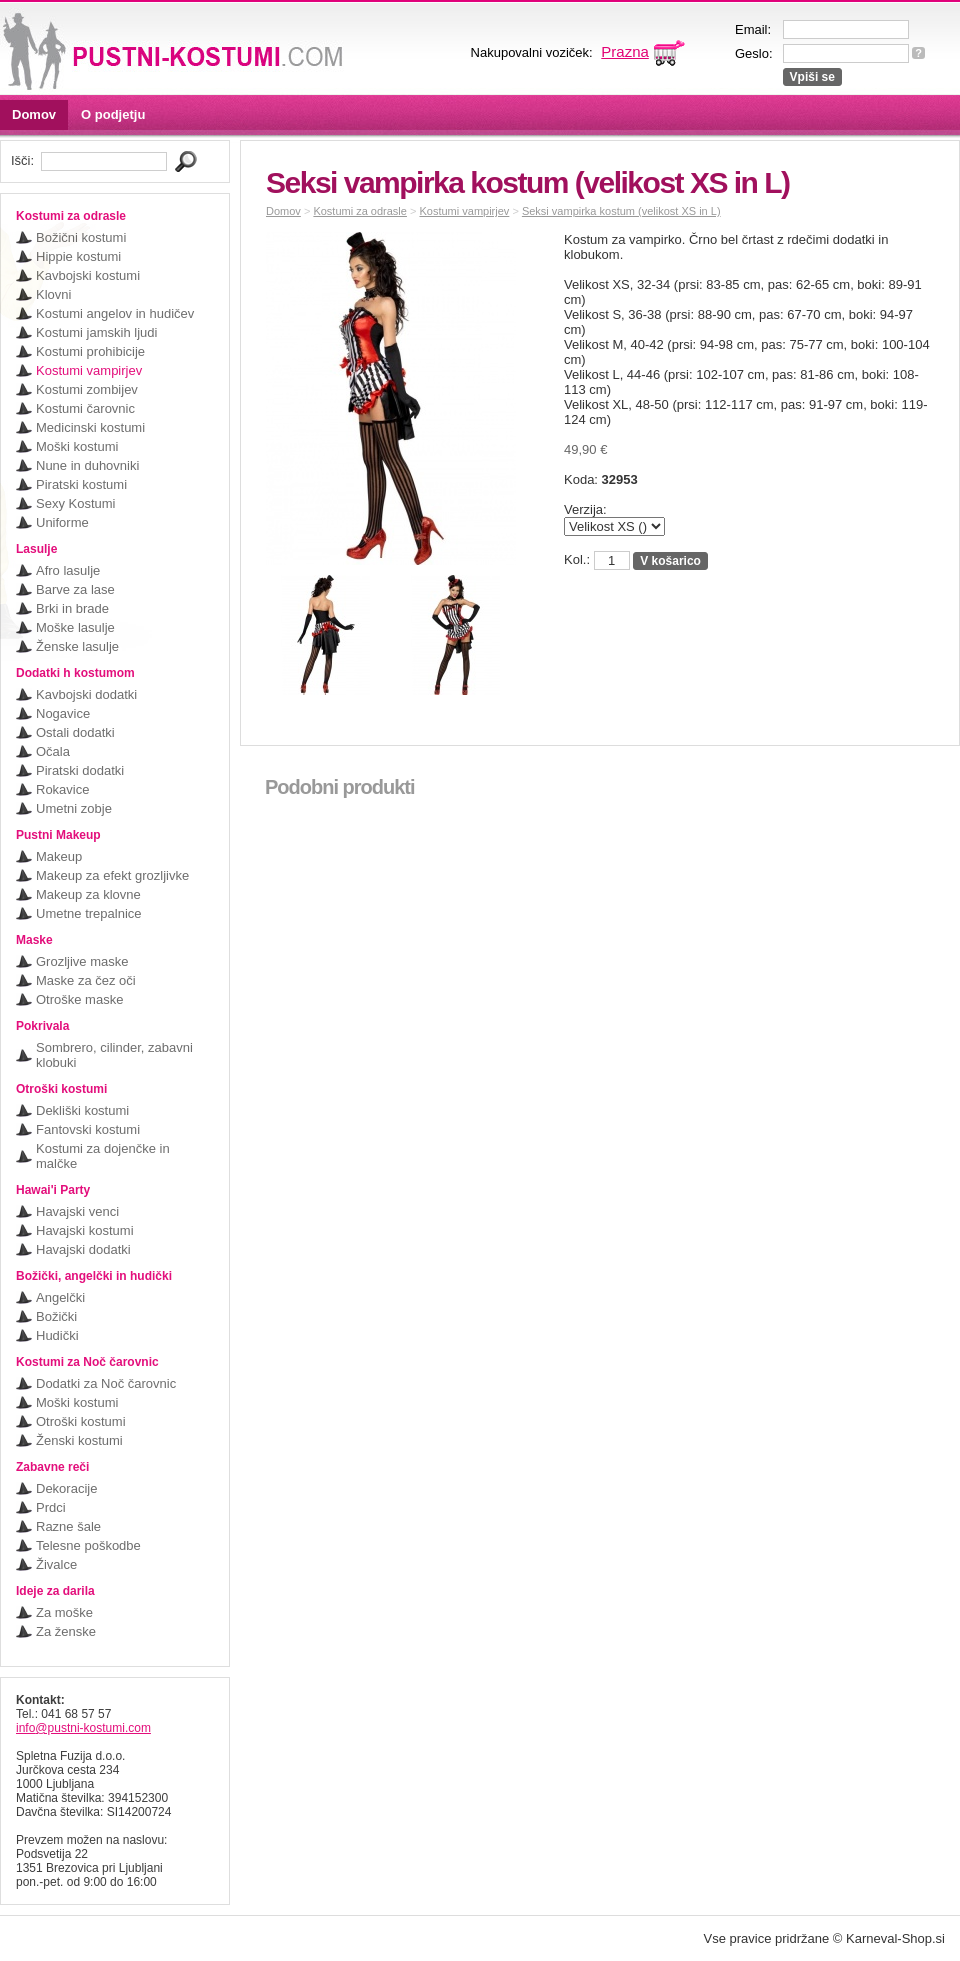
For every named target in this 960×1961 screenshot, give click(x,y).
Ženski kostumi (79, 1440)
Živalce (56, 1564)
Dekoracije (66, 1488)
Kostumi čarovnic (85, 408)
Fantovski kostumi (88, 1129)
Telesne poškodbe (88, 1545)
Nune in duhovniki (87, 465)
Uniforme (62, 522)
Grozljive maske (82, 961)
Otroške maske (79, 999)
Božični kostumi (81, 237)
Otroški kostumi (81, 1421)
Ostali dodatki (75, 732)
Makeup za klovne (88, 894)
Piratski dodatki (80, 770)
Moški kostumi (77, 446)
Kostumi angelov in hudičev (115, 313)
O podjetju (113, 114)
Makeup (59, 856)
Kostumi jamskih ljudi (96, 332)
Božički (56, 1316)
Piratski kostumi (81, 484)
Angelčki (60, 1297)
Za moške (64, 1612)
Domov (34, 114)
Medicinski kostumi (90, 427)
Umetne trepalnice (89, 913)
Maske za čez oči (86, 980)
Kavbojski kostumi (88, 275)
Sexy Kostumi (75, 503)
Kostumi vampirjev (89, 370)
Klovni (53, 294)
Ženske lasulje (77, 646)
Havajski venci (77, 1211)
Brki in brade (72, 608)
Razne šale (68, 1526)
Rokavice (62, 789)
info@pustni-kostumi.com (83, 1728)
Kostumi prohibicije (90, 351)
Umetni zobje (74, 808)
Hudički (57, 1335)
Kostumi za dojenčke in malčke (103, 1156)
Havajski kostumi (85, 1230)
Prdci (51, 1507)
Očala (53, 751)
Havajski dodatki (83, 1249)
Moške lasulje (75, 627)
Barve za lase (75, 589)
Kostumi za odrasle (360, 211)
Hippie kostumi (78, 256)
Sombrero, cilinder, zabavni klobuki (114, 1055)
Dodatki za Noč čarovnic (106, 1383)
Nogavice (63, 713)
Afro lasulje (68, 570)
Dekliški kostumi (82, 1110)
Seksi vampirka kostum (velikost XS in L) (621, 211)
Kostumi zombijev (87, 389)
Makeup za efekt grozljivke (112, 875)
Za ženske (66, 1631)
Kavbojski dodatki (86, 694)
